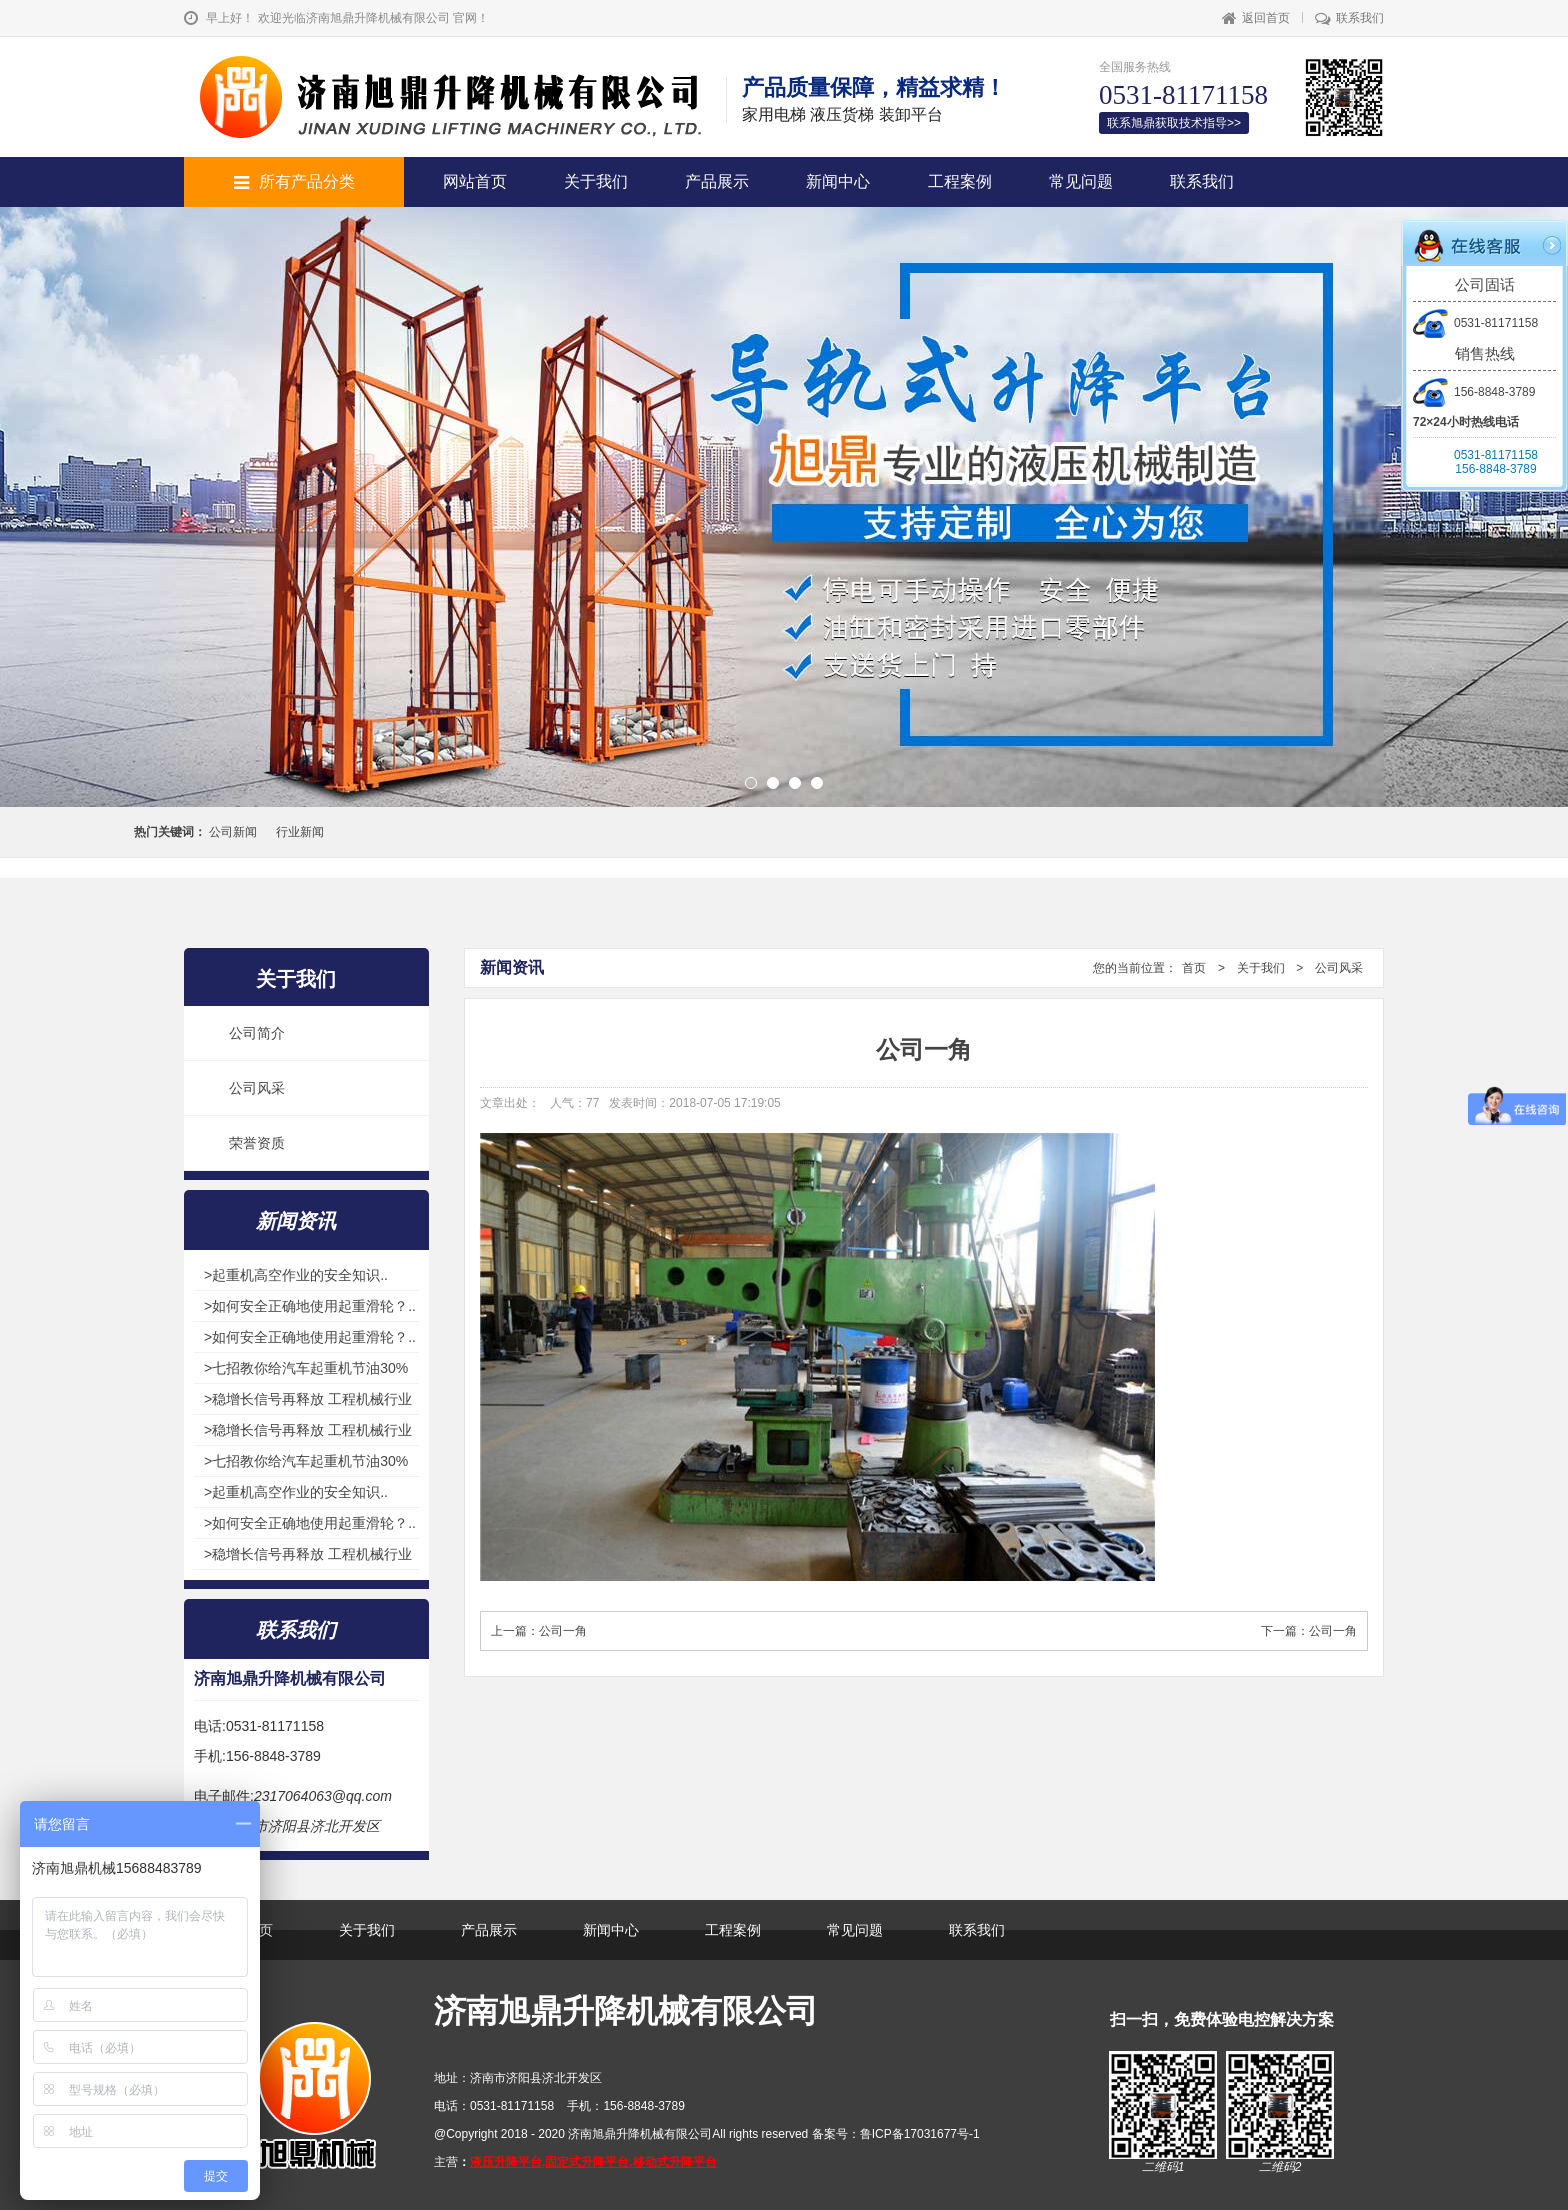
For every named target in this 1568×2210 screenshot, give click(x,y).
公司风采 (257, 1088)
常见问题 (1081, 181)
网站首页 (475, 181)
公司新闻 (233, 832)
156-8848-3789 (1474, 392)
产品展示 (717, 181)
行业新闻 (300, 832)
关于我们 (596, 181)
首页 (1194, 968)
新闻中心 (838, 181)
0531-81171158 (1475, 323)
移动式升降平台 (675, 2162)
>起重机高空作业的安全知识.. (296, 1275)
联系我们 (1349, 18)
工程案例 (960, 181)
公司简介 (257, 1033)
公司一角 (563, 1631)
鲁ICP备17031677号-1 (920, 2134)
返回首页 (1256, 18)
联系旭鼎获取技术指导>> (1174, 123)
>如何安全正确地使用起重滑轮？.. (310, 1306)
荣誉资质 (257, 1143)
